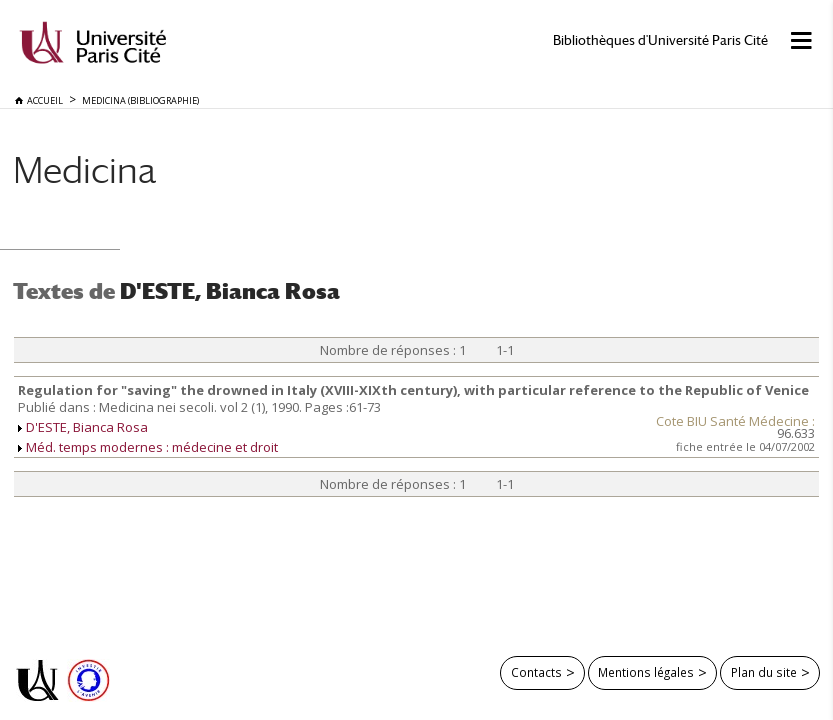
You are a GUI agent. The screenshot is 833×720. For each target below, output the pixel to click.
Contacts (536, 672)
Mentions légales (646, 672)
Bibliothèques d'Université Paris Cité (660, 40)
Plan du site (764, 672)
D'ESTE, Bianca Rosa (87, 427)
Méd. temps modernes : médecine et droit (152, 447)
